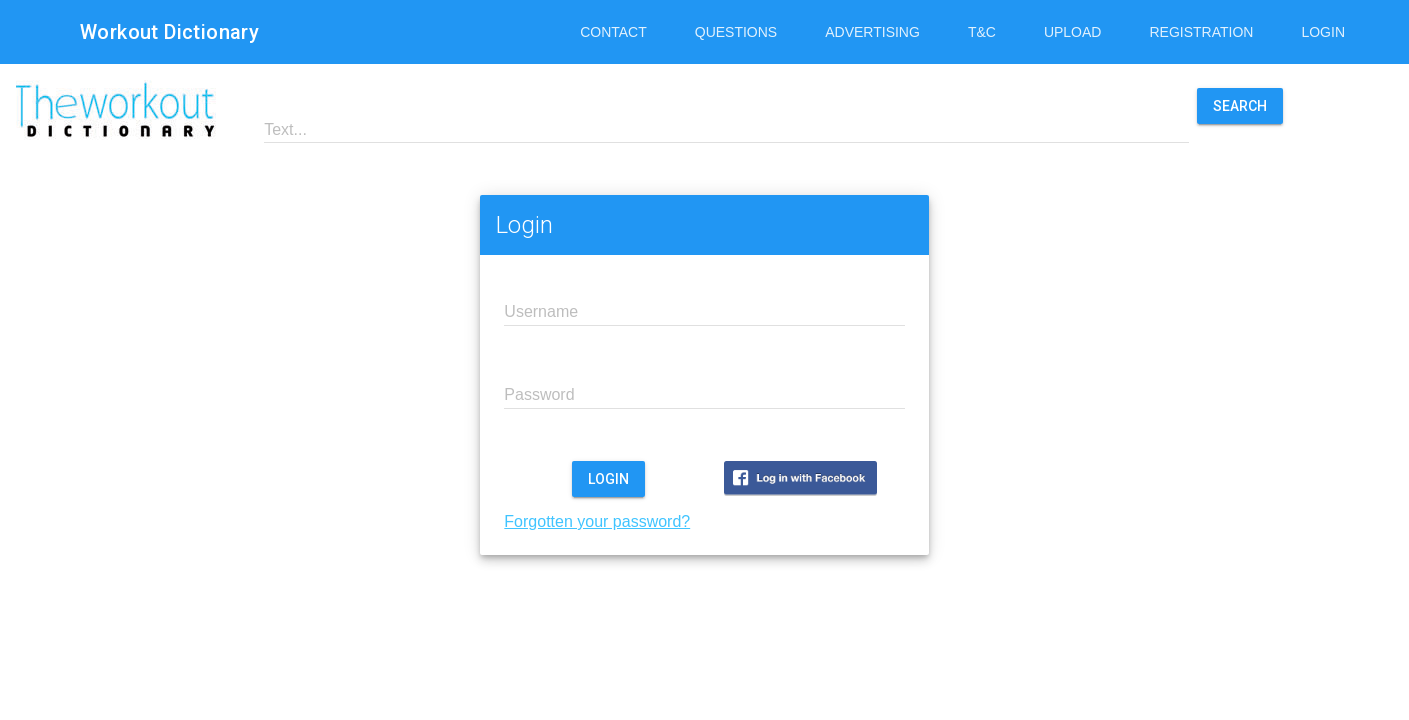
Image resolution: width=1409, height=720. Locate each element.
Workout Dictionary (169, 32)
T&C (982, 32)
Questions (736, 32)
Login (1323, 32)
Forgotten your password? (597, 521)
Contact (613, 32)
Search (1240, 106)
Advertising (872, 32)
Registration (1201, 32)
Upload (1073, 32)
